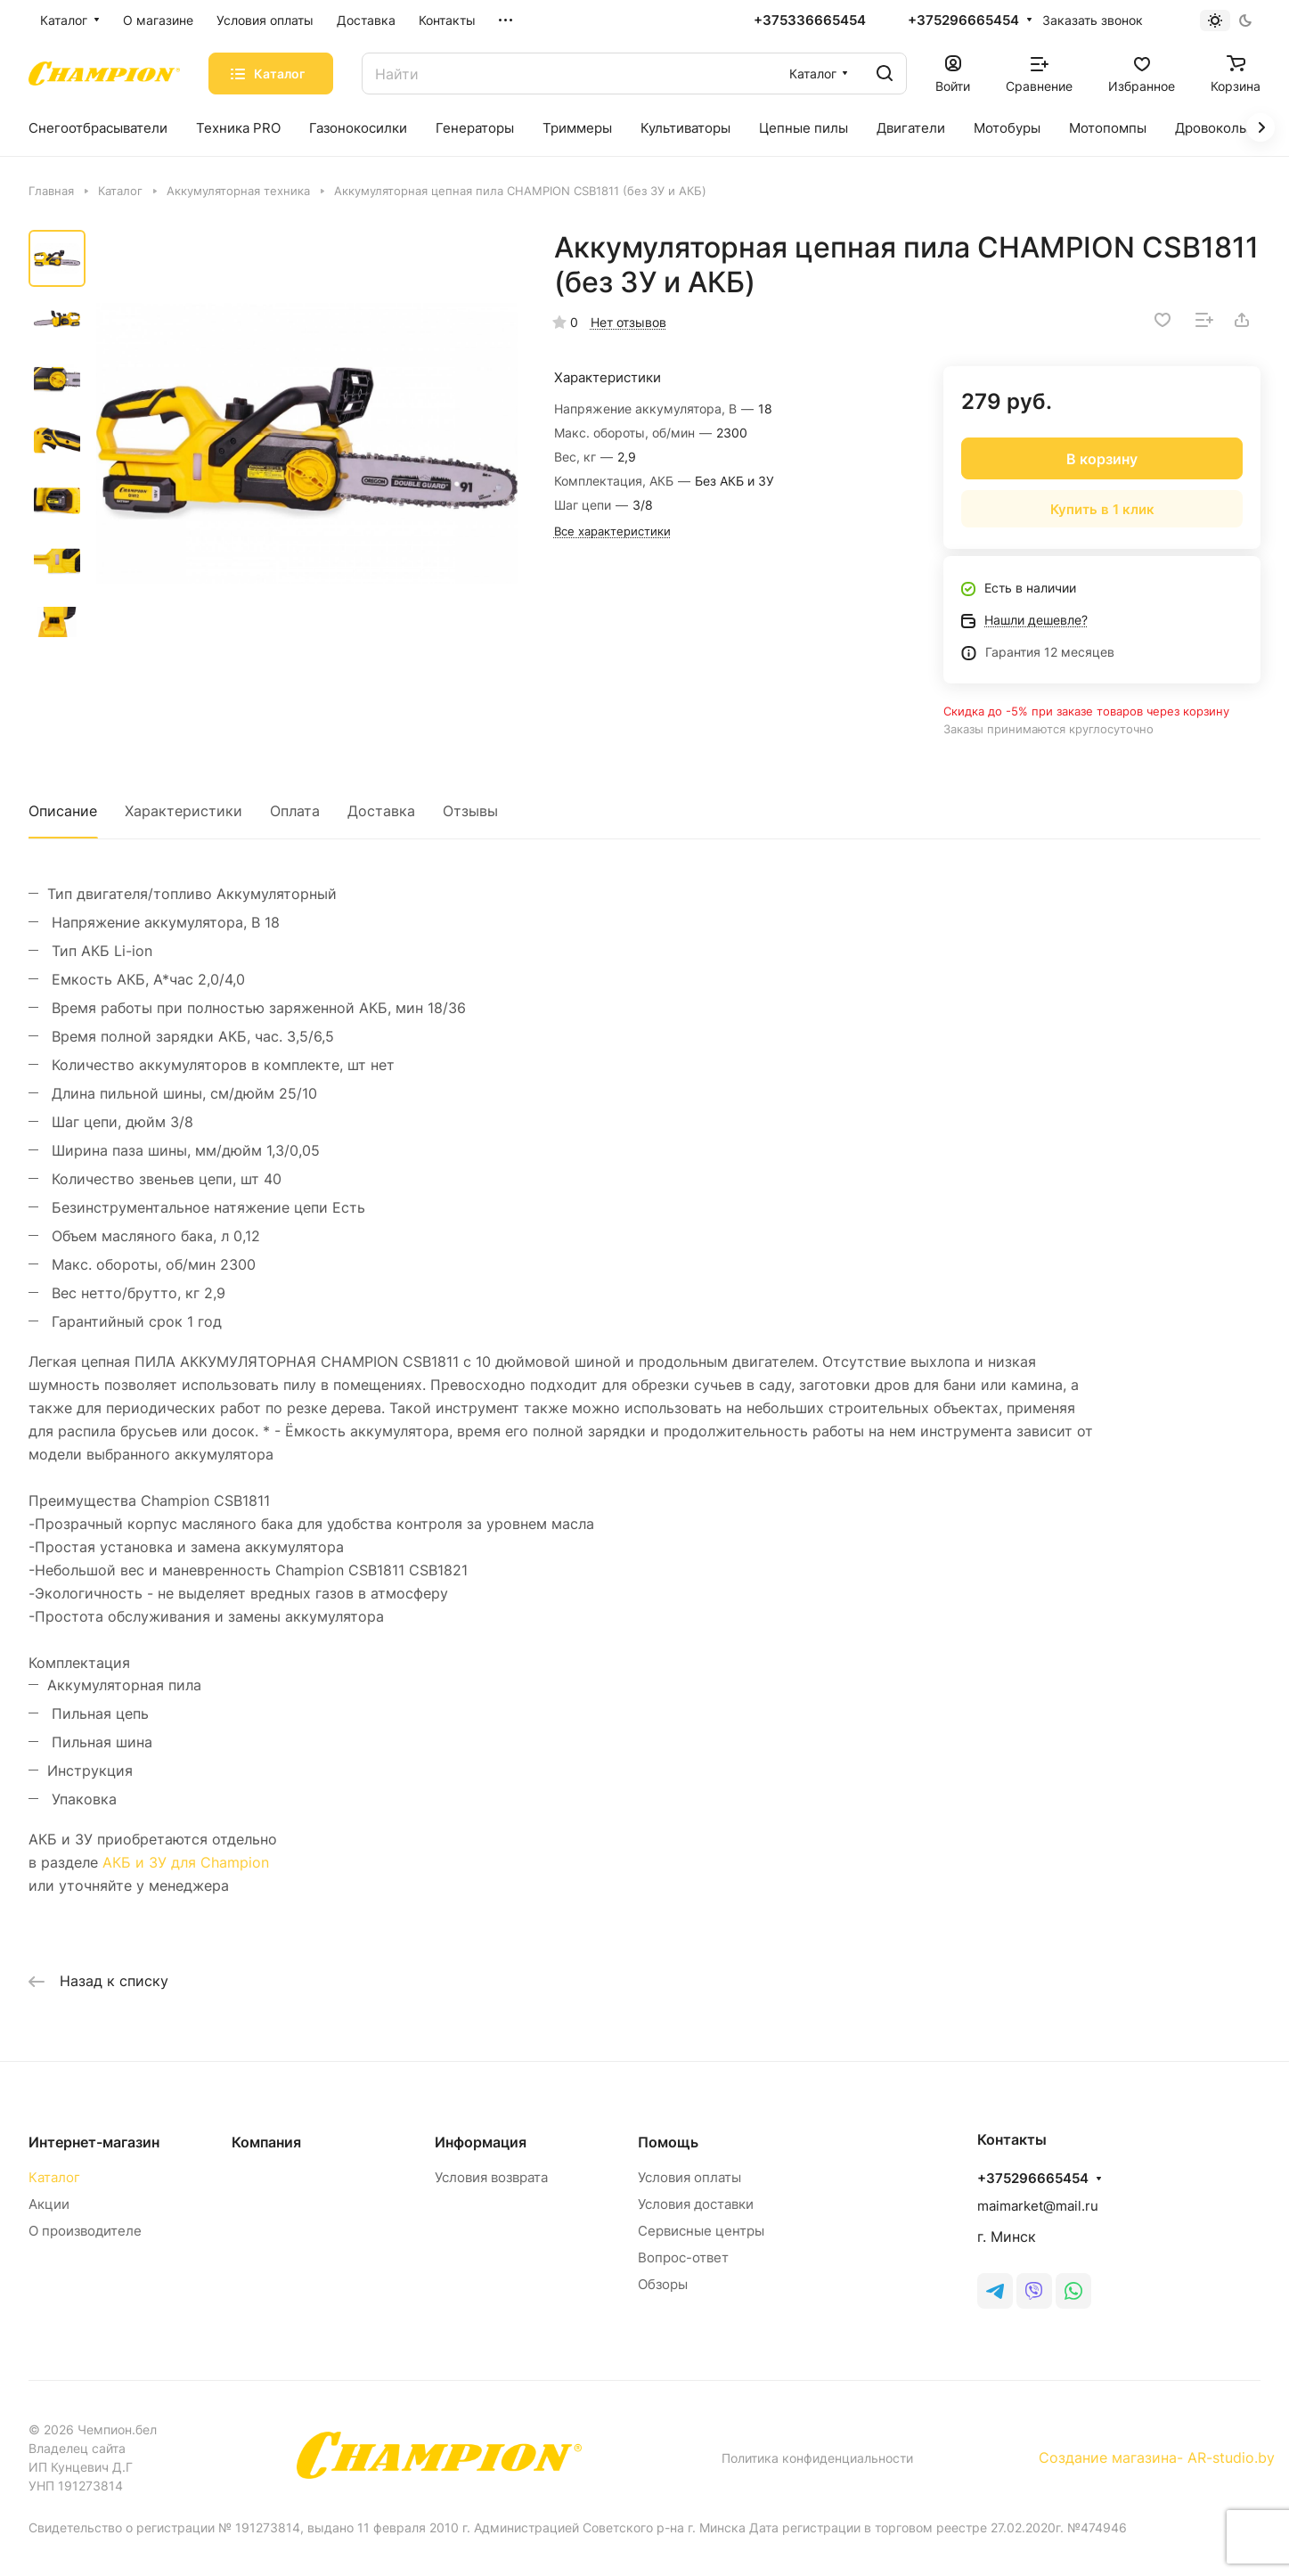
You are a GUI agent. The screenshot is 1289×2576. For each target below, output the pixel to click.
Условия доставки (696, 2204)
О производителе (85, 2230)
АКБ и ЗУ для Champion (185, 1862)
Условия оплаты (689, 2177)
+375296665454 (963, 20)
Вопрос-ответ (683, 2257)
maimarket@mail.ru (1037, 2205)
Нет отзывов (628, 322)
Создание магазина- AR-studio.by (1157, 2457)
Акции (49, 2204)
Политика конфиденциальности (817, 2458)
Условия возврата (491, 2177)
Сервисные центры (701, 2230)
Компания (266, 2142)
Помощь (668, 2142)
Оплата (295, 811)
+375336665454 (810, 20)
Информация (480, 2142)
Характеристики (183, 811)
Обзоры (663, 2284)
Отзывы (470, 811)
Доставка (381, 811)
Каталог (54, 2177)
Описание (63, 811)
